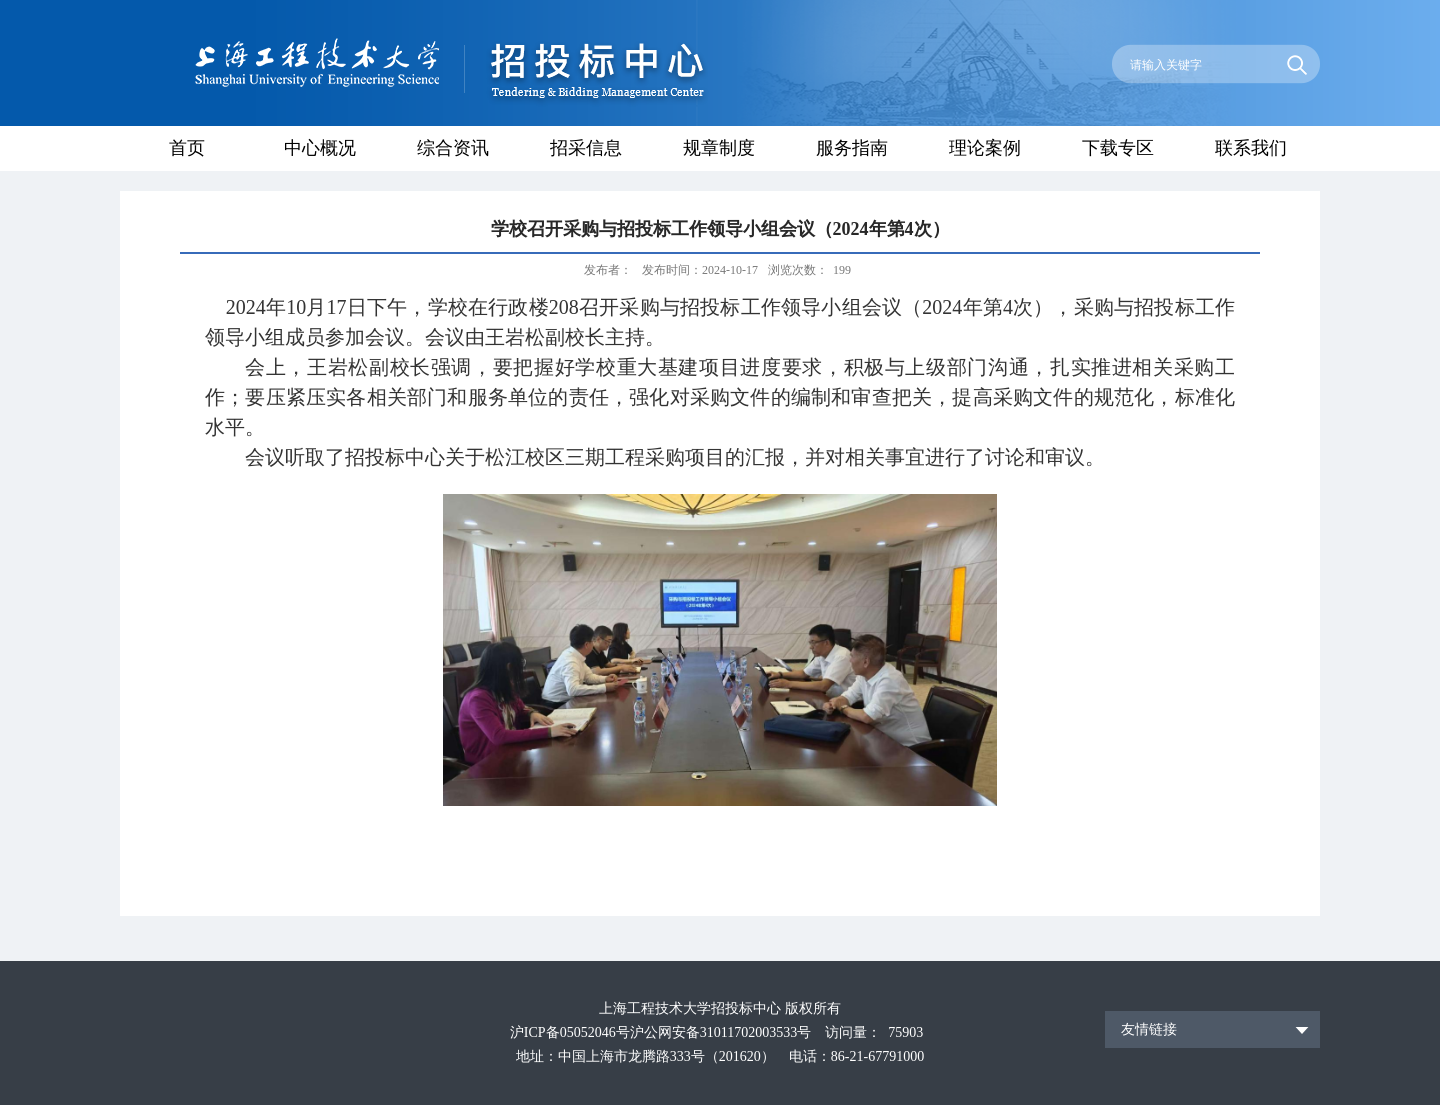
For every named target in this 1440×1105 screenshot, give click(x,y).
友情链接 (1149, 1029)
